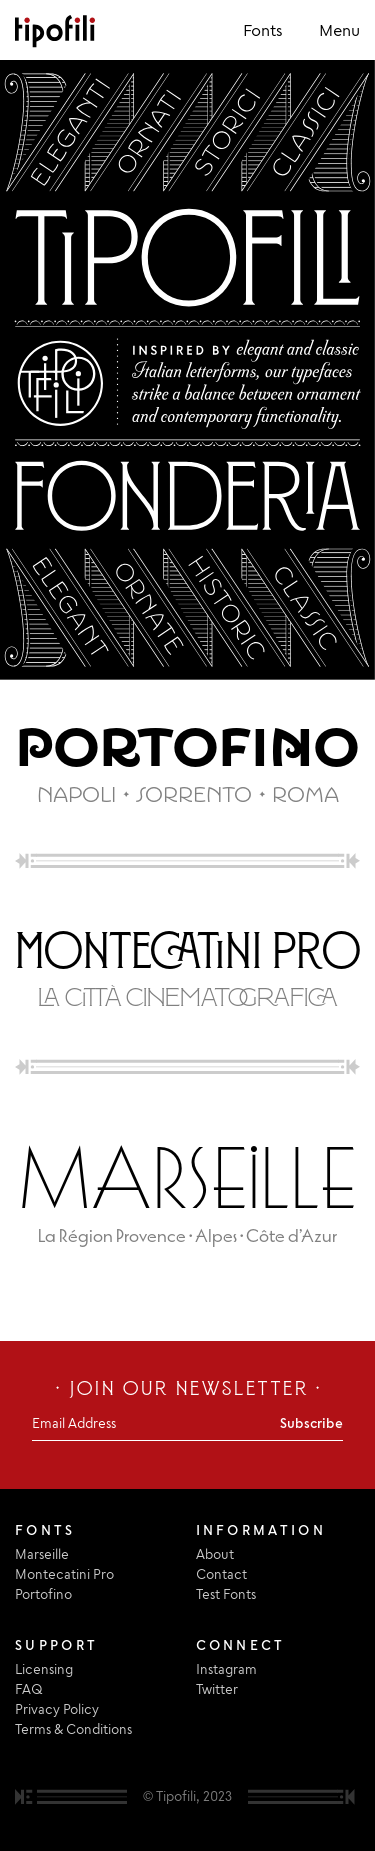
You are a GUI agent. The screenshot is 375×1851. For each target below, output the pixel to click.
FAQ (29, 1689)
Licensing (44, 1669)
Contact (221, 1574)
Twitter (217, 1689)
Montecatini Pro (64, 1574)
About (215, 1554)
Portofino (43, 1594)
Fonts (263, 30)
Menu (339, 30)
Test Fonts (226, 1594)
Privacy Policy (57, 1709)
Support (56, 1645)
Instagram (226, 1669)
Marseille (42, 1554)
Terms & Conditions (73, 1729)
